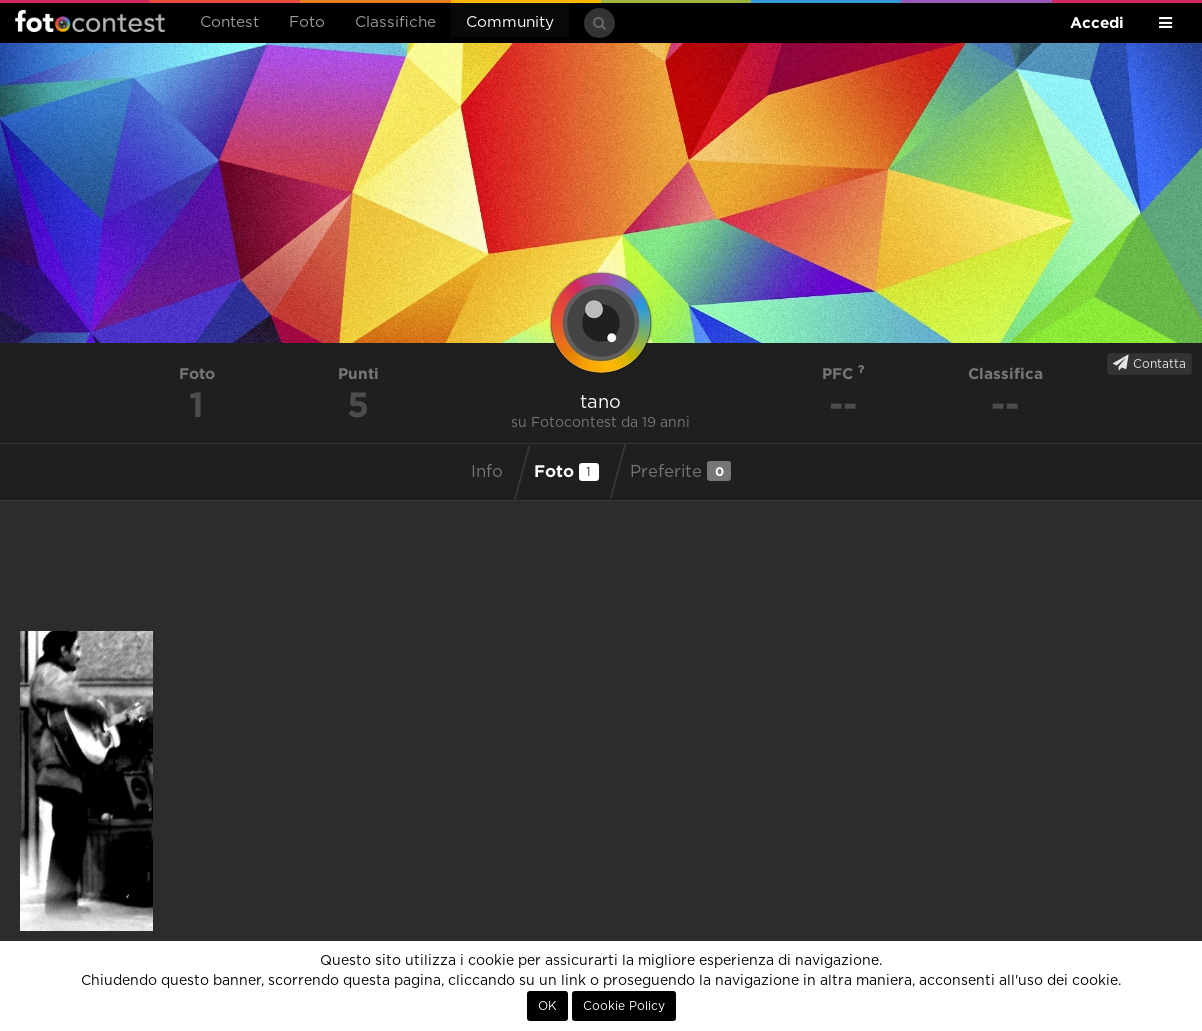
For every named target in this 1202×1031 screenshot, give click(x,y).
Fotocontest (90, 21)
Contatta (1149, 363)
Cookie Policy (624, 1006)
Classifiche (395, 22)
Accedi (1097, 22)
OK (547, 1006)
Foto (307, 22)
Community (510, 22)
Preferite (680, 471)
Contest (229, 22)
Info (487, 472)
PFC (843, 373)
